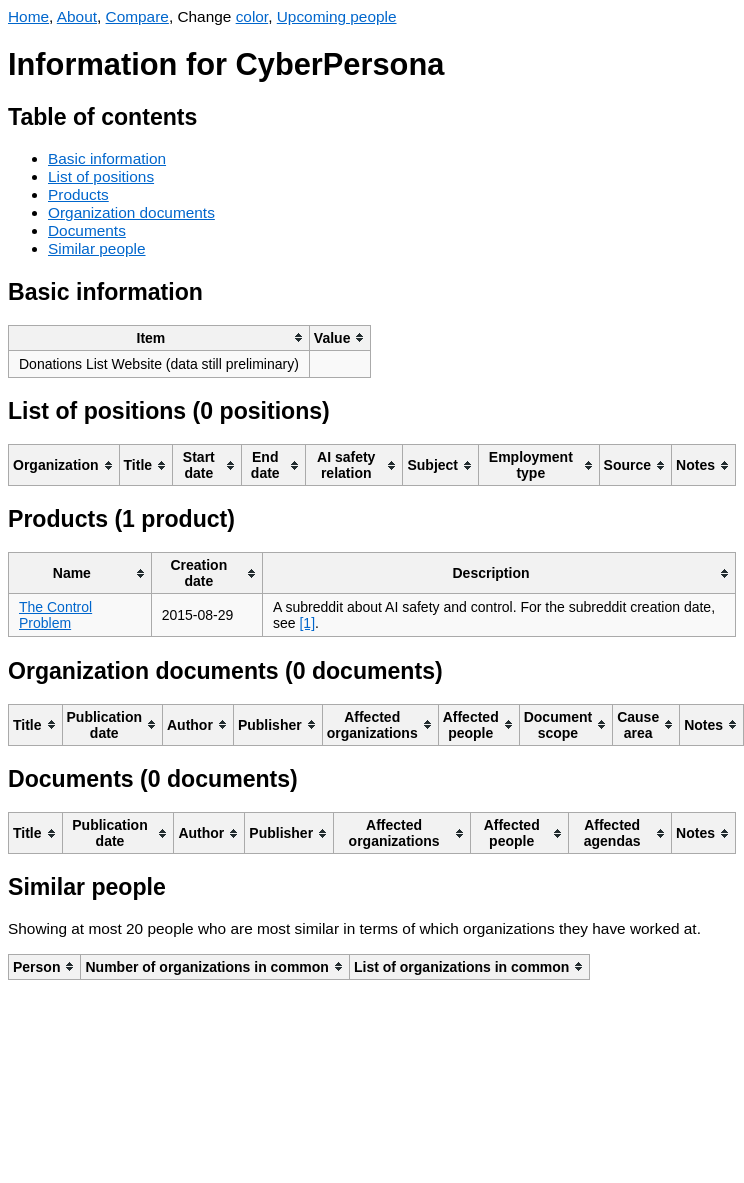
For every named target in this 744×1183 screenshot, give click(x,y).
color (252, 16)
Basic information (107, 158)
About (77, 16)
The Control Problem (55, 615)
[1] (307, 623)
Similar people (97, 248)
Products (78, 194)
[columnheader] (159, 337)
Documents (87, 230)
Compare (137, 16)
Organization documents (131, 212)
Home (28, 16)
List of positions (101, 176)
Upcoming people (337, 16)
